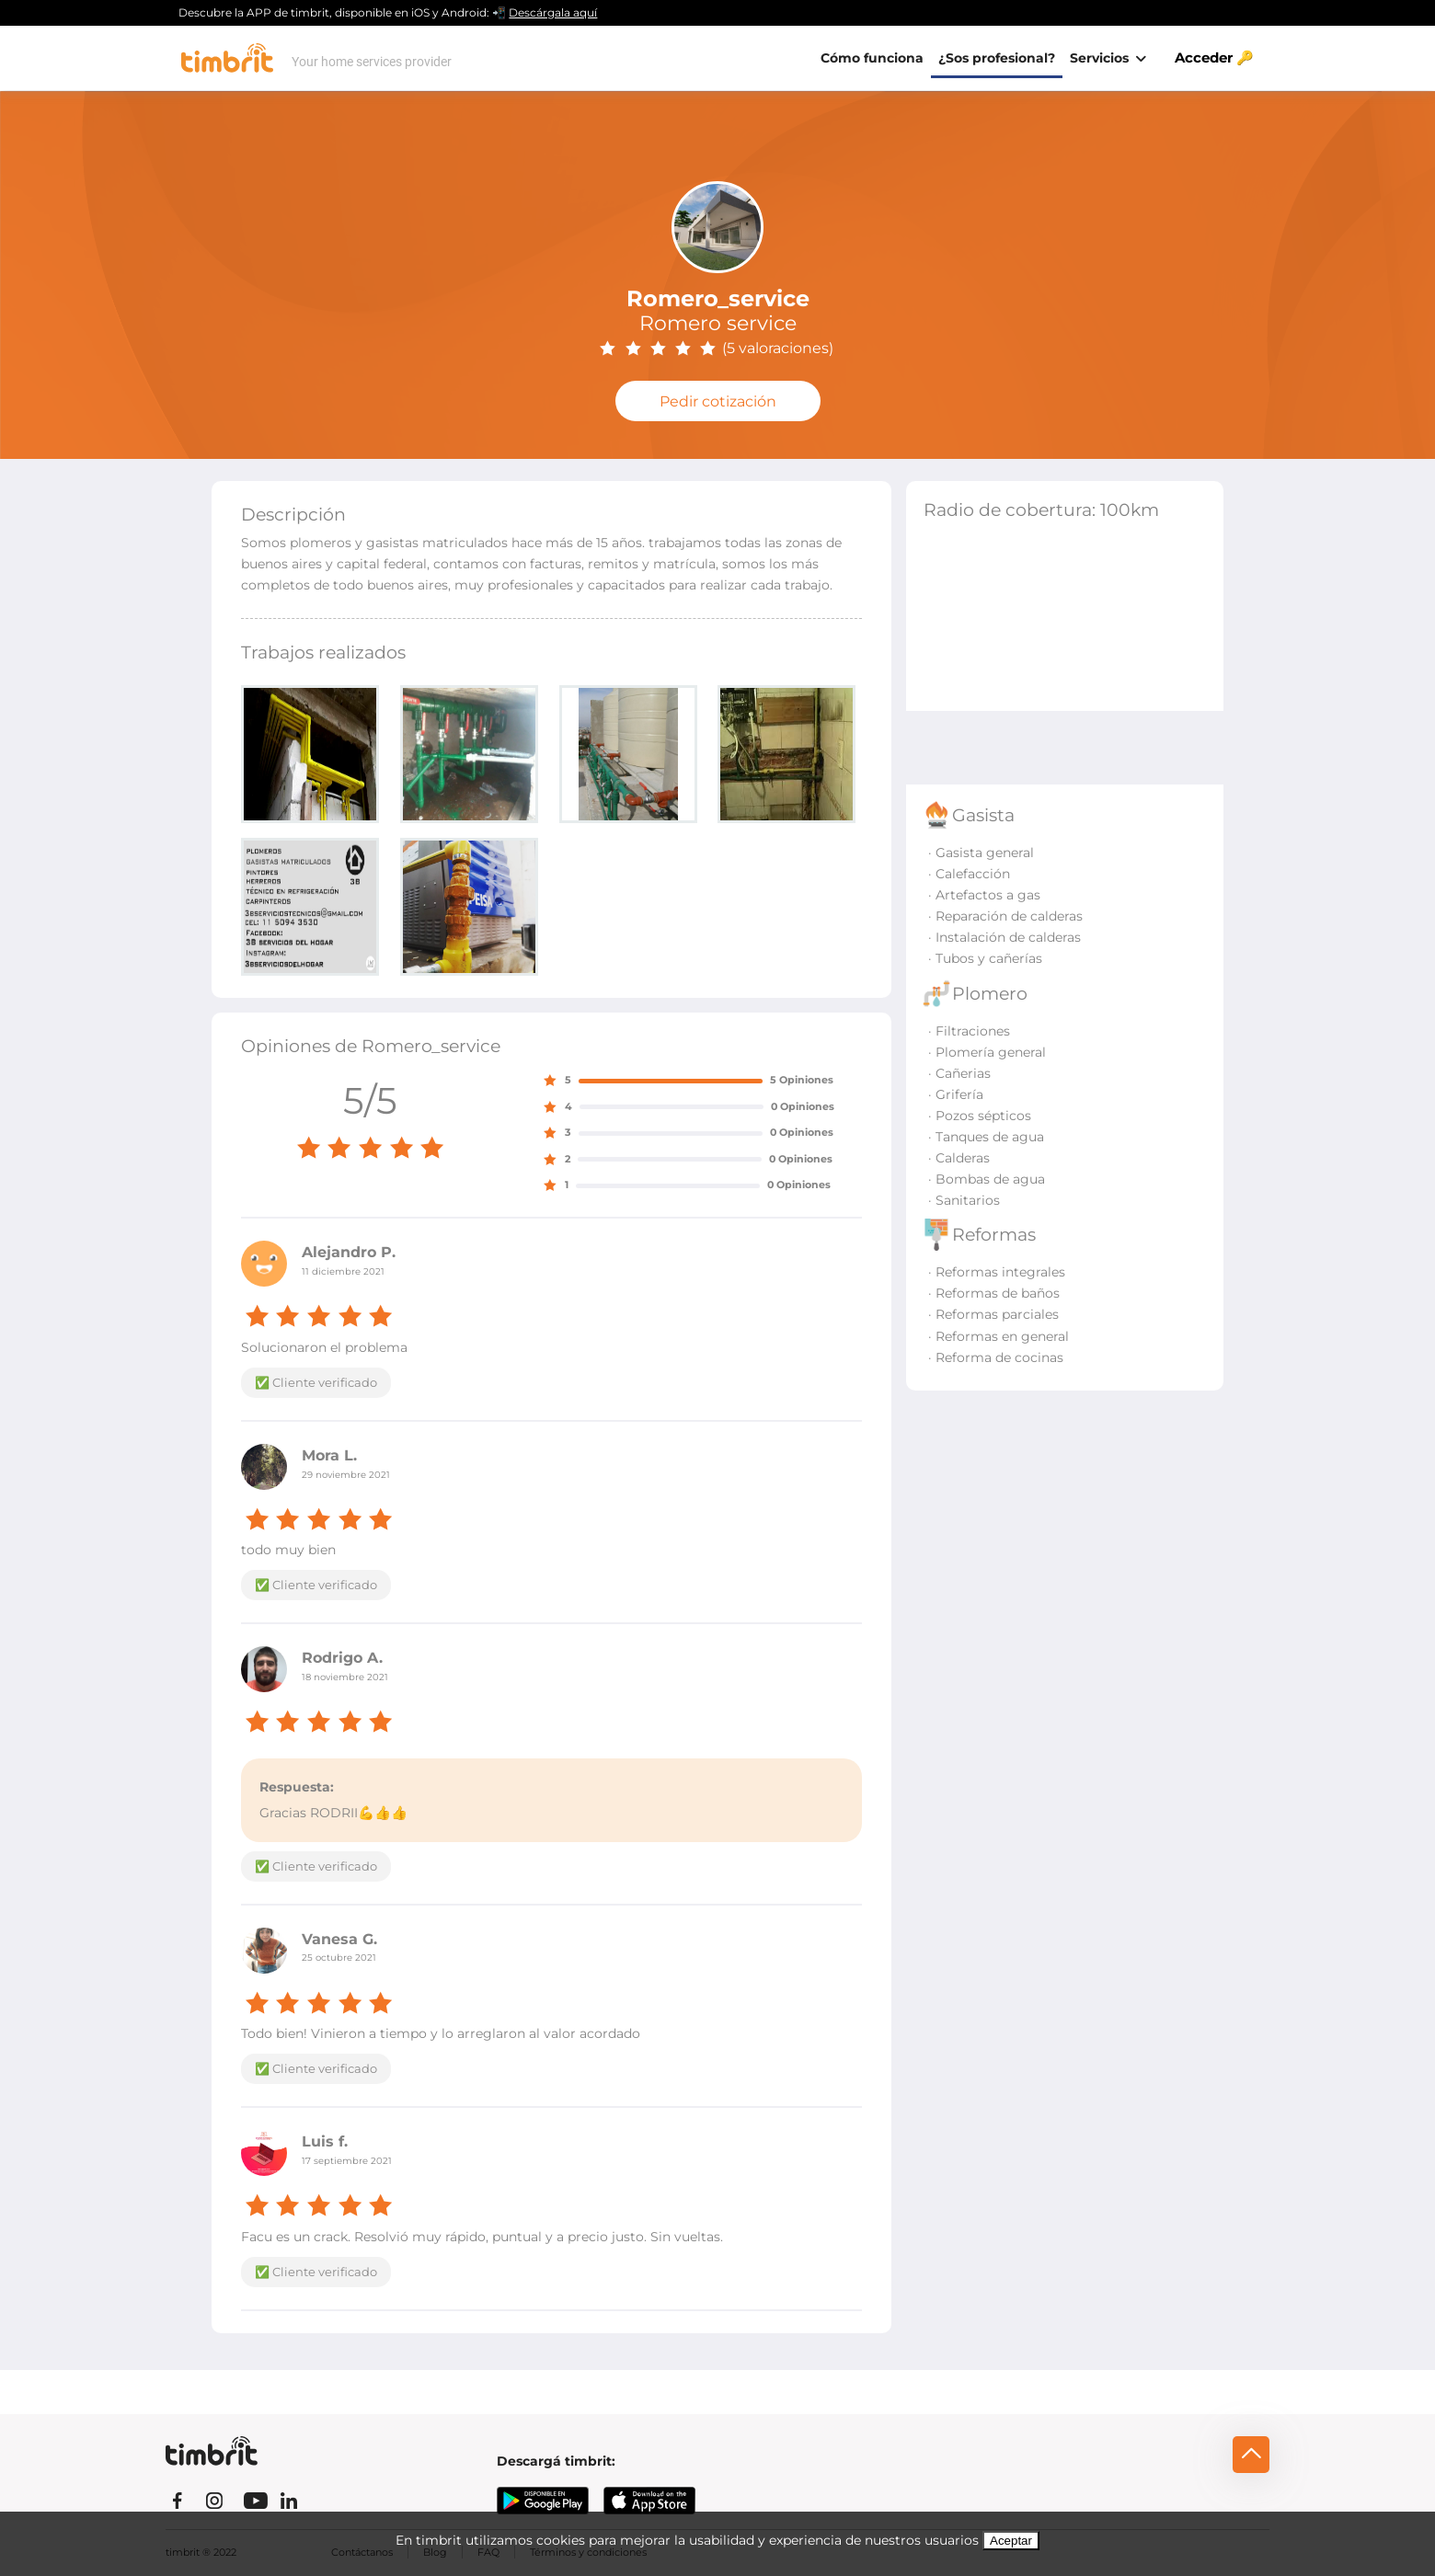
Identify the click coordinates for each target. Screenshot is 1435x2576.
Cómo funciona (872, 58)
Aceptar (1011, 2540)
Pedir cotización (718, 401)
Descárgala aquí (553, 12)
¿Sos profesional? (996, 58)
